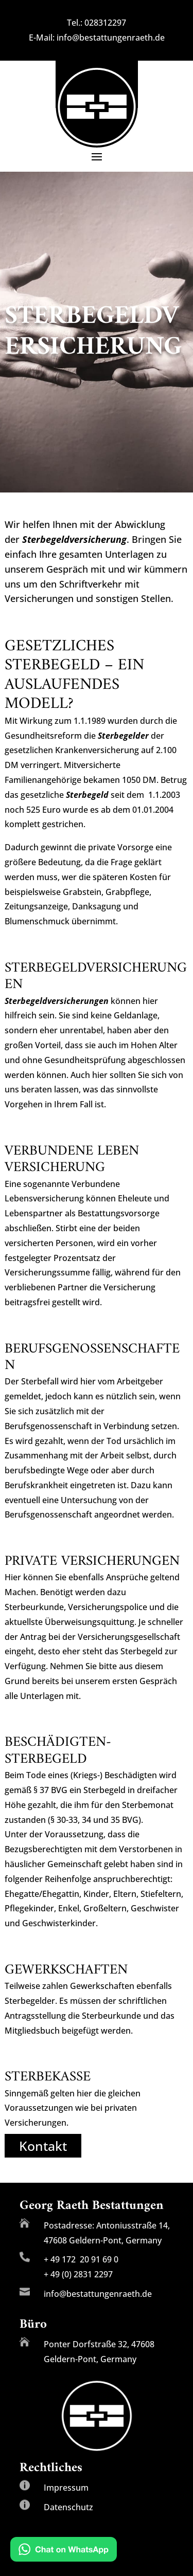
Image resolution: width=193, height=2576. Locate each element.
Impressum (66, 2487)
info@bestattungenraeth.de (111, 37)
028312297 (105, 22)
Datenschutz (68, 2507)
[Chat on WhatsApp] (63, 2551)
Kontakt (43, 2145)
